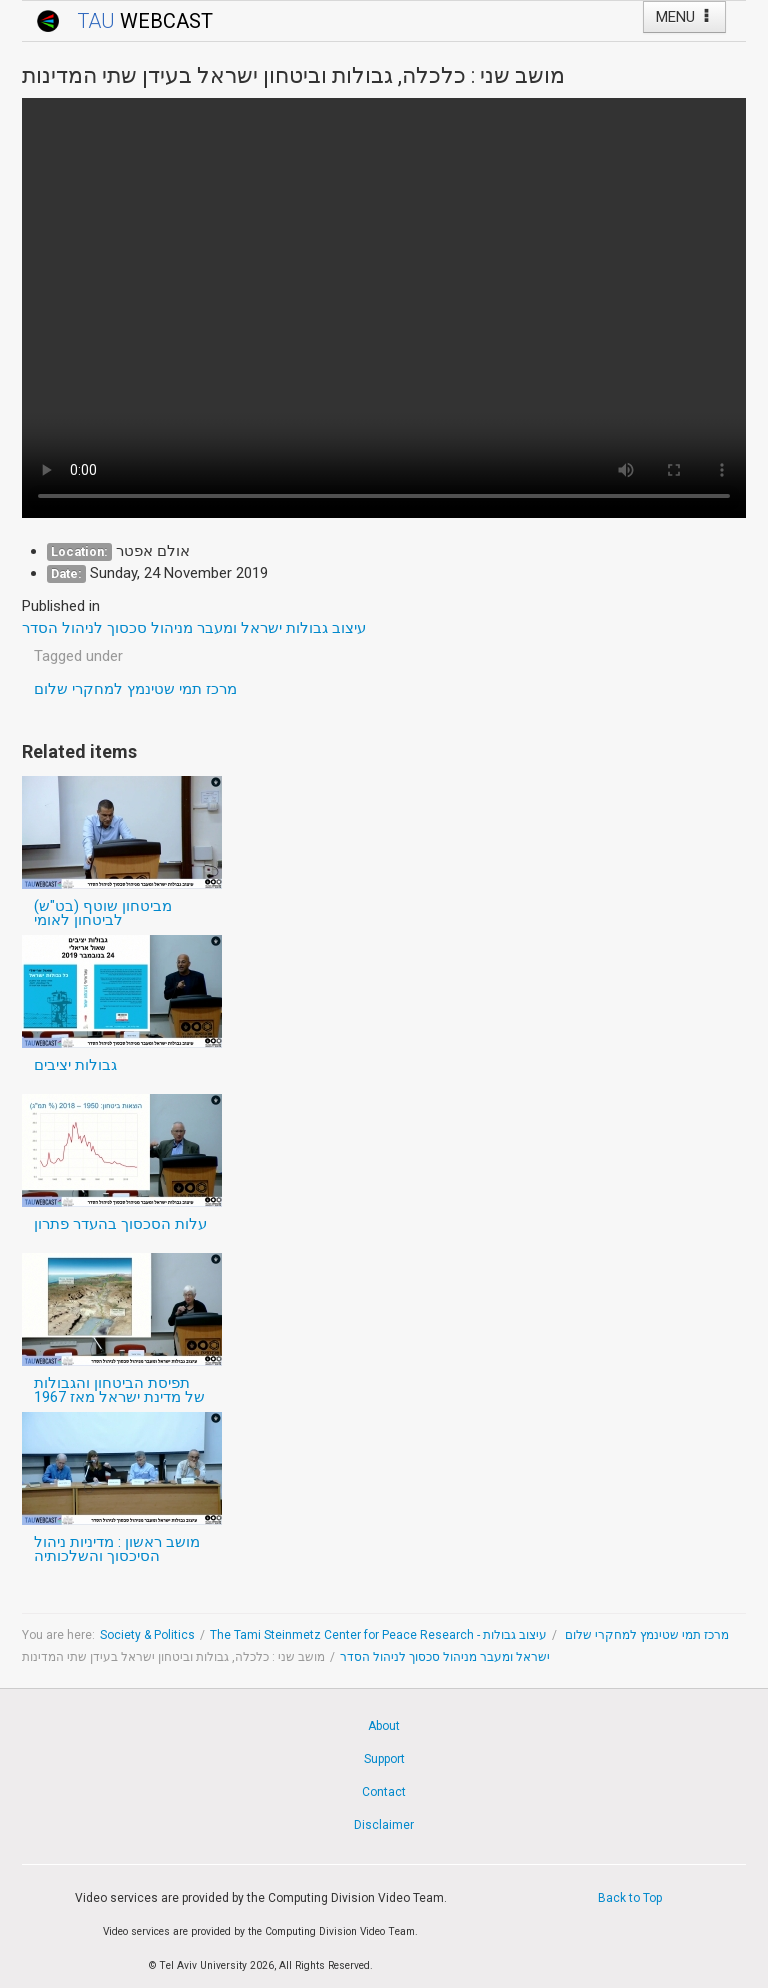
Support (384, 1759)
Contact (384, 1792)
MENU (684, 17)
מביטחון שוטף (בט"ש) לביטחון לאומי (103, 913)
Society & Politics (147, 1635)
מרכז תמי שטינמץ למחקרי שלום (135, 689)
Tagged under (78, 656)
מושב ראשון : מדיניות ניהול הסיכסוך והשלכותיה (117, 1549)
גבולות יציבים (75, 1065)
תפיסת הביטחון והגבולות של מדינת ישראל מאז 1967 (119, 1390)
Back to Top (630, 1898)
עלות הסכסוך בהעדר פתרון (120, 1224)
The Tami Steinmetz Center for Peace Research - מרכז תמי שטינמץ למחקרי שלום (469, 1635)
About (384, 1726)
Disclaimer (384, 1825)
